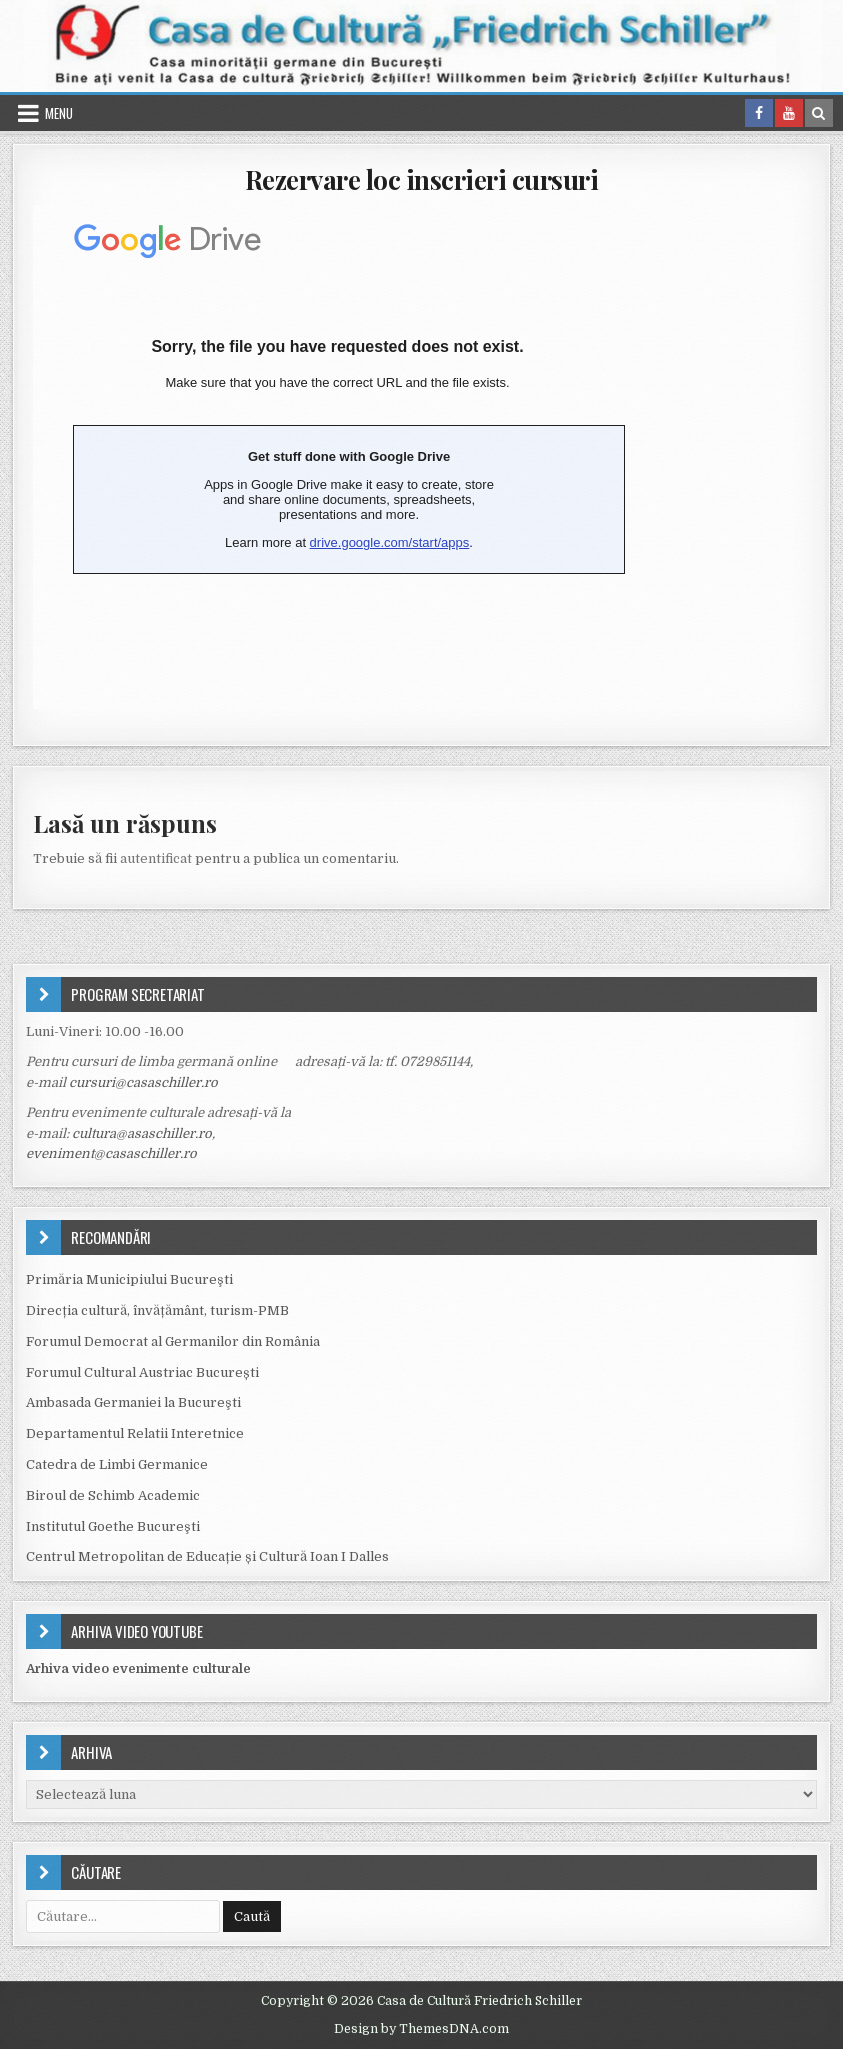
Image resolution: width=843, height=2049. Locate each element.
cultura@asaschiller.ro (142, 1133)
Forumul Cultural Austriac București (142, 1372)
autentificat (156, 858)
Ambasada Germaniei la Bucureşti (133, 1402)
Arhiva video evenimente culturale (138, 1668)
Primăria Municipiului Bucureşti (129, 1279)
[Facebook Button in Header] (759, 113)
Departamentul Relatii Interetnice (135, 1433)
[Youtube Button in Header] (789, 113)
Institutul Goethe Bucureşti (113, 1526)
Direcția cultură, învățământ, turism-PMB (157, 1310)
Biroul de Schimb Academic (113, 1495)
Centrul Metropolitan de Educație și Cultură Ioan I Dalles (207, 1556)
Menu (59, 113)
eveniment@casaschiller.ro (111, 1153)
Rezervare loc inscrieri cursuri (422, 179)
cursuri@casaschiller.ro (143, 1082)
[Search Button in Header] (819, 113)
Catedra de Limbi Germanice (117, 1464)
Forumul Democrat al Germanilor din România (173, 1341)
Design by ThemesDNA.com (421, 2029)
